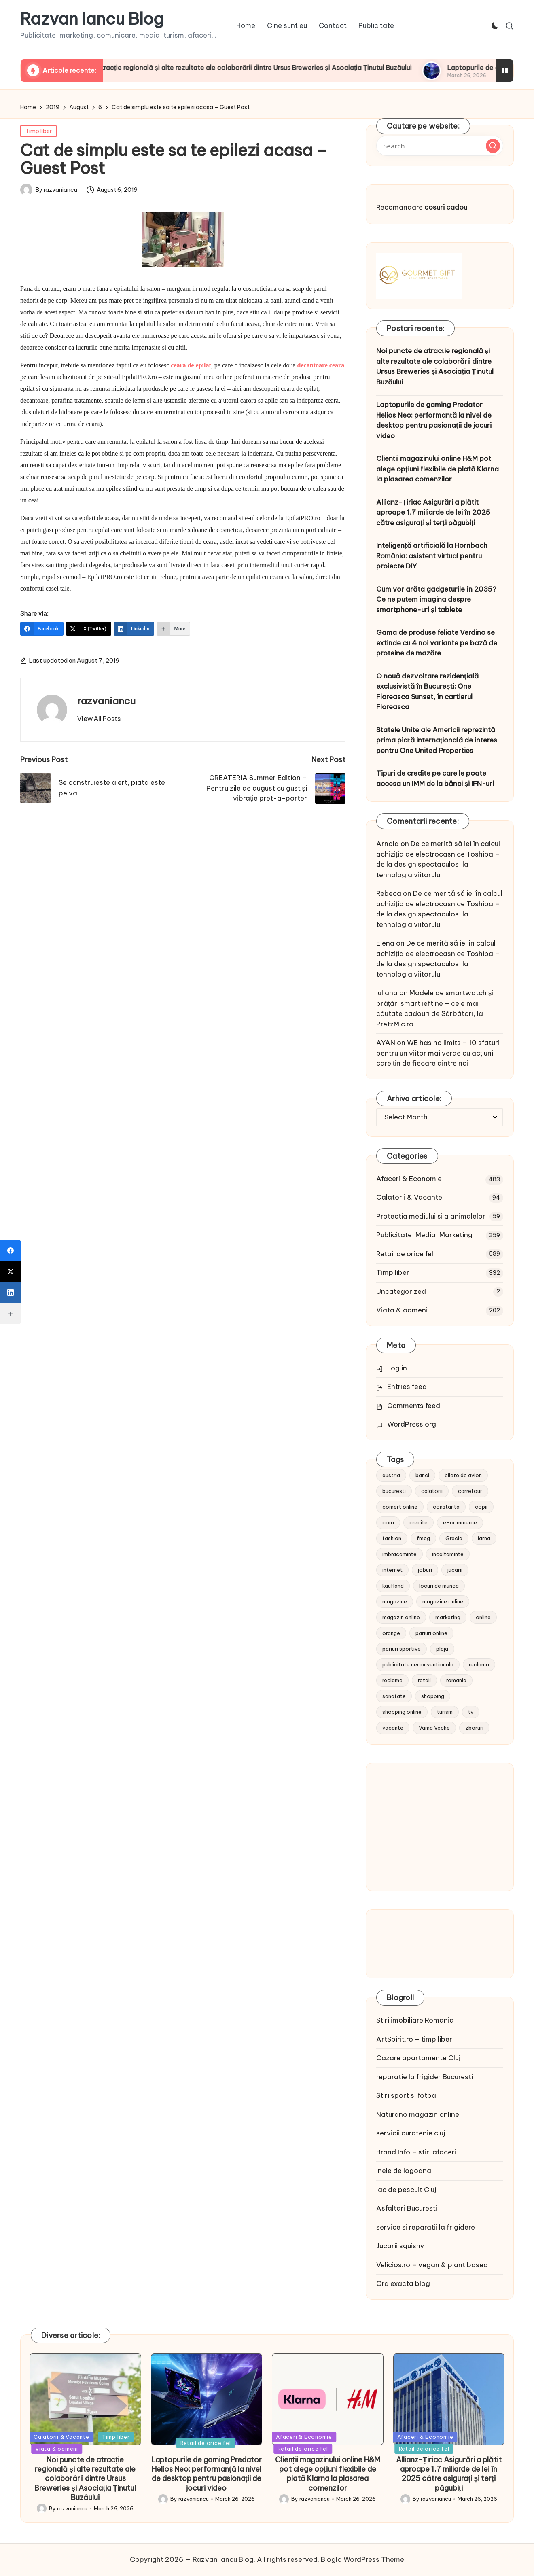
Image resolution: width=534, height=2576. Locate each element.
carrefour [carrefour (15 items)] (470, 1491)
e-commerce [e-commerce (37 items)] (460, 1522)
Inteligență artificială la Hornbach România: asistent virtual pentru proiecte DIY (431, 555)
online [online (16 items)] (483, 1617)
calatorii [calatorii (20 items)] (432, 1491)
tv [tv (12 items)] (470, 1712)
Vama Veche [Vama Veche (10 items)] (434, 1727)
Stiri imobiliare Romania (415, 2020)
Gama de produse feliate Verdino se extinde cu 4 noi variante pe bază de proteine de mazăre (436, 642)
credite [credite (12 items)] (418, 1522)
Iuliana (387, 992)
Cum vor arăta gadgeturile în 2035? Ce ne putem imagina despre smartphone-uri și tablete (436, 599)
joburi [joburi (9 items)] (425, 1570)
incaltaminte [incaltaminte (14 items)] (448, 1554)
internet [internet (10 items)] (392, 1570)
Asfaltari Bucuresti (406, 2208)
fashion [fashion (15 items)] (391, 1538)
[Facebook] (42, 629)
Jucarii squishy (400, 2245)
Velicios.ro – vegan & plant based (432, 2264)
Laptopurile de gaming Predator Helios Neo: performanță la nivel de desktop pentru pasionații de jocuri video (434, 420)
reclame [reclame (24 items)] (392, 1680)
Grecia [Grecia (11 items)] (453, 1538)
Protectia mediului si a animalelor (430, 1216)
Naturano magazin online (417, 2114)
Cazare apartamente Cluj (418, 2057)
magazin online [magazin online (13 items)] (401, 1617)
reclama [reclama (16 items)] (479, 1664)
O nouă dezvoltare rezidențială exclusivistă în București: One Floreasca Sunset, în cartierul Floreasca (427, 692)
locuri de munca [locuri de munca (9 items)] (439, 1585)
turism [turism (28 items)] (445, 1712)
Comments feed (413, 1405)
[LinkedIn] (134, 629)
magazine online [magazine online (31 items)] (442, 1601)
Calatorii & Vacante (409, 1197)
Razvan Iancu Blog (92, 19)
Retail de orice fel (404, 1253)
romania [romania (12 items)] (456, 1680)
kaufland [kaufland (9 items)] (393, 1585)
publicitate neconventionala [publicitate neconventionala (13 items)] (417, 1664)
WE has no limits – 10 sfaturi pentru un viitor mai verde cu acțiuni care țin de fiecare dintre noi (438, 1053)
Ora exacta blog (403, 2283)
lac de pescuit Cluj (406, 2189)
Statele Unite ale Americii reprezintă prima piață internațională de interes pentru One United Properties (436, 740)
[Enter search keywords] (439, 146)
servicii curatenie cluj (410, 2133)
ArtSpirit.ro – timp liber (414, 2039)
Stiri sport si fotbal (407, 2095)
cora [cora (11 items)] (388, 1522)
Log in (397, 1367)
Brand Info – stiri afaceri (416, 2152)
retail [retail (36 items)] (424, 1680)
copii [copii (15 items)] (481, 1506)
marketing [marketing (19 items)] (447, 1617)
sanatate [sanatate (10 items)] (394, 1696)
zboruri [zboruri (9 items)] (474, 1727)
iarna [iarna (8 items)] (484, 1538)
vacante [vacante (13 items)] (392, 1727)
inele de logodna (403, 2170)
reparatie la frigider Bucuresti (424, 2076)
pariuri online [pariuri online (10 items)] (431, 1633)
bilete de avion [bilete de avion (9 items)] (463, 1475)
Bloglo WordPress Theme (362, 2559)
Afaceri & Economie (409, 1178)
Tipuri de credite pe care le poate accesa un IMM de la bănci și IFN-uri (435, 778)
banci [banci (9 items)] (422, 1475)
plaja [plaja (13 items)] (442, 1648)
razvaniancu (106, 701)
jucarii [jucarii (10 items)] (454, 1570)
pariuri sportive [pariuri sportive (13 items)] (401, 1648)
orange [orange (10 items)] (391, 1633)
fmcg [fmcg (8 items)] (423, 1538)
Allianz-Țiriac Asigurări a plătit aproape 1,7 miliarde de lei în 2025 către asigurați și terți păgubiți (433, 512)
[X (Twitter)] (88, 629)
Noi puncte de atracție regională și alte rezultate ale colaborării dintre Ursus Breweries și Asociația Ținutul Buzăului (274, 68)
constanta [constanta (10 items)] (446, 1506)
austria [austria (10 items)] (391, 1475)
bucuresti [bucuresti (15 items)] (394, 1491)
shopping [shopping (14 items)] (432, 1696)
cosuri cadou (445, 207)
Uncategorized (401, 1291)
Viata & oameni (402, 1310)
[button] (99, 718)
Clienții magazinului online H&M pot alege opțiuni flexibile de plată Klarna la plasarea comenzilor (437, 468)
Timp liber (38, 131)
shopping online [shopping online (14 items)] (402, 1712)
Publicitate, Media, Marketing (424, 1234)
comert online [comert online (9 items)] (399, 1506)
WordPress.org (411, 1424)
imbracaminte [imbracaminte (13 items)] (399, 1554)
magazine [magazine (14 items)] (394, 1601)
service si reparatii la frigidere (425, 2227)
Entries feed (407, 1386)
